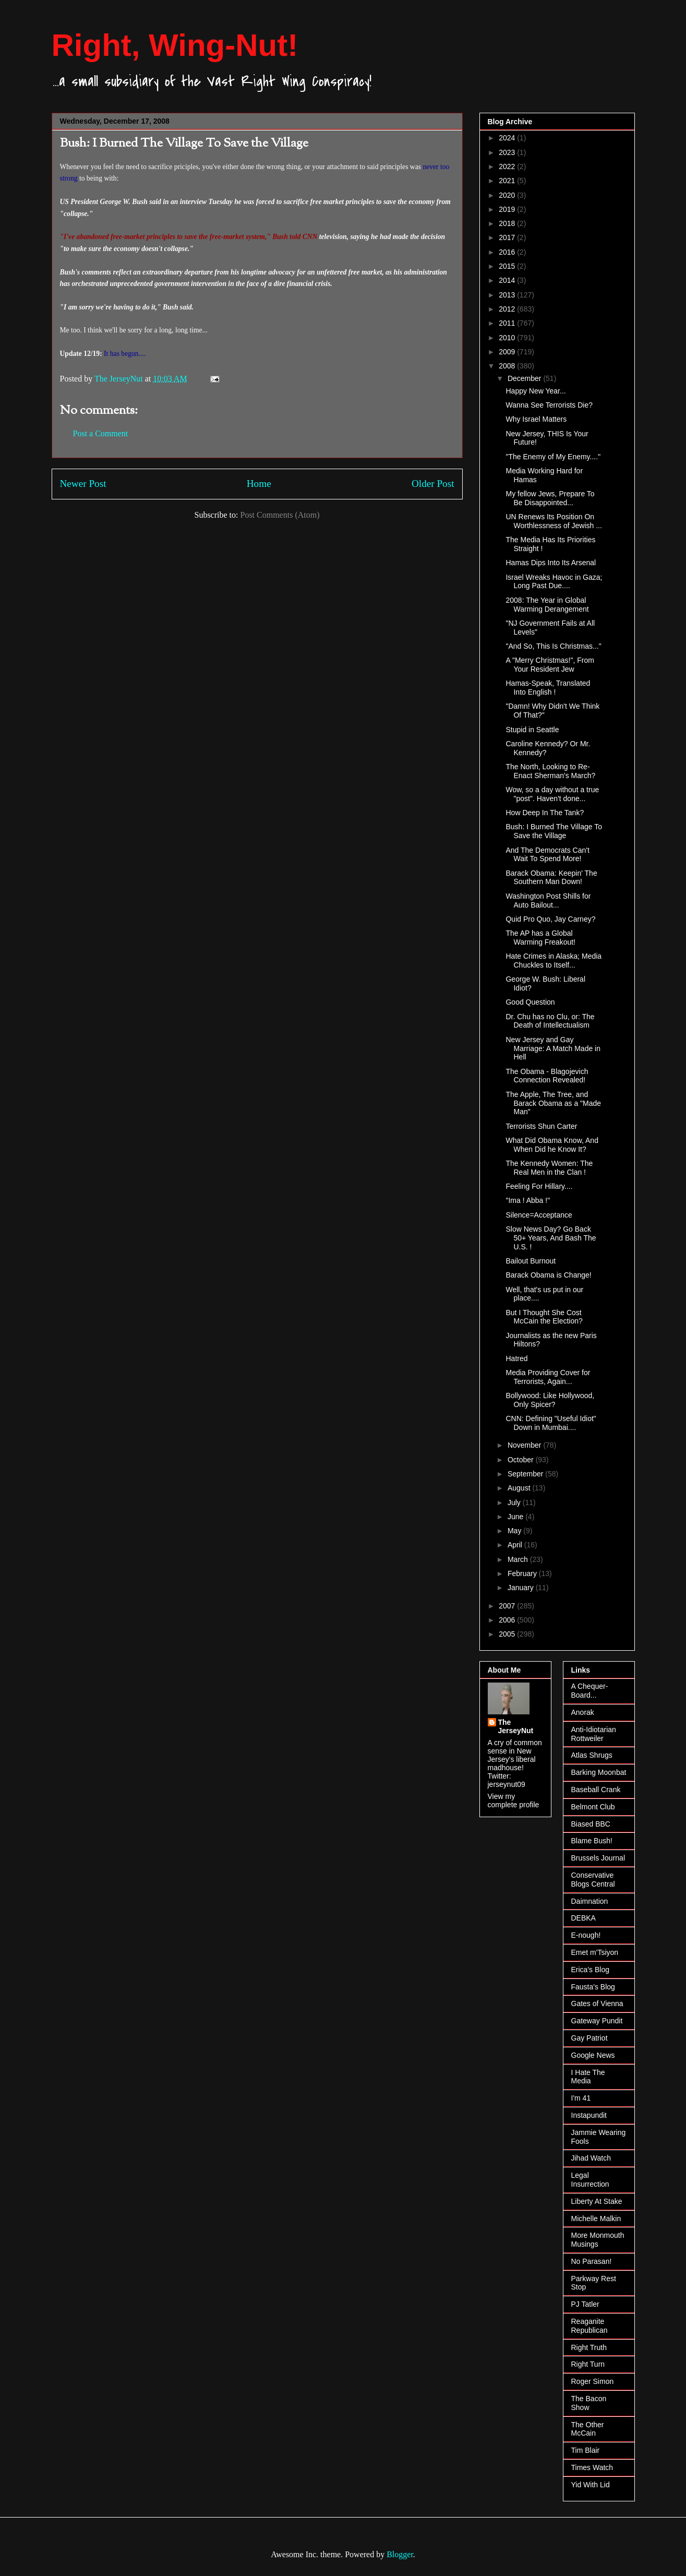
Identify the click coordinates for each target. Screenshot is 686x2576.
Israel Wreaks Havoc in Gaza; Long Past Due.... (554, 581)
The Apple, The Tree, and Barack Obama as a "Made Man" (553, 1103)
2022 (508, 166)
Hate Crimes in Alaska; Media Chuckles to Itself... (553, 960)
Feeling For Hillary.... (539, 1186)
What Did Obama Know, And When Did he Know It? (552, 1144)
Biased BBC (590, 1824)
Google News (593, 2055)
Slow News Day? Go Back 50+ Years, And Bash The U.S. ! (551, 1238)
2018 (508, 223)
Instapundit (589, 2115)
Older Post (433, 483)
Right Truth (589, 2347)
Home (259, 483)
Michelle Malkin (596, 2218)
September (526, 1474)
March (519, 1559)
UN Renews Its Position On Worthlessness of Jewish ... (553, 521)
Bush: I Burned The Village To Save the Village (553, 831)
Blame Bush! (591, 1840)
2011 (508, 323)
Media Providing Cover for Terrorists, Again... (548, 1377)
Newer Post (83, 483)
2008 (508, 366)
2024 (508, 138)
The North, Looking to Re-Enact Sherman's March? (550, 771)
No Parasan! (591, 2261)
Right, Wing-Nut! (175, 45)
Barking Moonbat (599, 1772)
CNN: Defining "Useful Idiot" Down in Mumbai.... (551, 1423)
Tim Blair (585, 2450)
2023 (508, 152)
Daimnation (589, 1901)
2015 (508, 266)
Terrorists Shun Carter (541, 1126)
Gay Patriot (589, 2038)
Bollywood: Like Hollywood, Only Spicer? (550, 1400)
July (515, 1502)
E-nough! (586, 1935)
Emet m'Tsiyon (595, 1952)
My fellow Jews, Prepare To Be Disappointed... (550, 498)
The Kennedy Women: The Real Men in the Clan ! (549, 1167)
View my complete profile (513, 1800)
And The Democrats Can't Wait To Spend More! (547, 854)
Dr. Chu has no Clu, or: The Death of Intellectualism (550, 1021)
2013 (508, 295)
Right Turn (588, 2364)
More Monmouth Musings (597, 2239)
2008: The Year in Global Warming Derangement (547, 604)
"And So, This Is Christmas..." (553, 646)
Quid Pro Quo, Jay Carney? (550, 919)
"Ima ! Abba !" (528, 1200)
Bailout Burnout (531, 1261)
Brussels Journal (598, 1858)
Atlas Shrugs (591, 1755)
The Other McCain (587, 2429)
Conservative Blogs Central (593, 1879)
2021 (508, 180)
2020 (508, 195)
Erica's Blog (590, 1969)
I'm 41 (581, 2098)
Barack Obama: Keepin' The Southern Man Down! (551, 877)
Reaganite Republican (589, 2325)
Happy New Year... (535, 391)
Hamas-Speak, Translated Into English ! (548, 687)
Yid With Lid (590, 2484)
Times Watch (592, 2467)
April (516, 1545)
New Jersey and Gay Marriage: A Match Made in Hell (553, 1048)
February (523, 1573)
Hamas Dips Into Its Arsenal (551, 562)
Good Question (530, 1002)
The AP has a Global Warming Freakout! (540, 937)
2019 (508, 209)
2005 (508, 1634)
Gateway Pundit (597, 2021)
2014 (508, 280)
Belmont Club (593, 1807)
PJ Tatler (585, 2304)
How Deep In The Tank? (545, 812)
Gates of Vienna (597, 2003)
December (525, 378)
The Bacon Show (589, 2403)
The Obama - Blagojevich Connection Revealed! (547, 1075)
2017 (508, 237)
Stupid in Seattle (532, 729)
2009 (508, 352)
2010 (508, 337)
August (520, 1488)
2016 (508, 252)
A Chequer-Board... (589, 1690)
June (516, 1516)
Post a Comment (100, 433)
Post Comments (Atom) (279, 514)
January (522, 1587)
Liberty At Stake (596, 2201)
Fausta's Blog (593, 1987)
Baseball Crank (596, 1789)
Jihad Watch (591, 2158)
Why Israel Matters (536, 419)
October (522, 1460)
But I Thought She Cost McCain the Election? (544, 1317)
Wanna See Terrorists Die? (549, 405)
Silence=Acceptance (539, 1215)
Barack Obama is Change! (548, 1275)
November (525, 1445)
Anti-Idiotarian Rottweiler (593, 1734)
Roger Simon (592, 2381)
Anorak (582, 1712)
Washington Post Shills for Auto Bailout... (548, 900)
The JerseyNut (516, 1726)
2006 (508, 1620)
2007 (508, 1606)
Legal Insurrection (590, 2179)
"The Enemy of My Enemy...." (553, 456)
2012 (508, 309)
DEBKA (583, 1918)
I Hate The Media (588, 2076)
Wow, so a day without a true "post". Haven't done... (552, 794)
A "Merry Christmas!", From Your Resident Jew (550, 664)
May (515, 1530)
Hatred (516, 1358)
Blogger (400, 2554)
